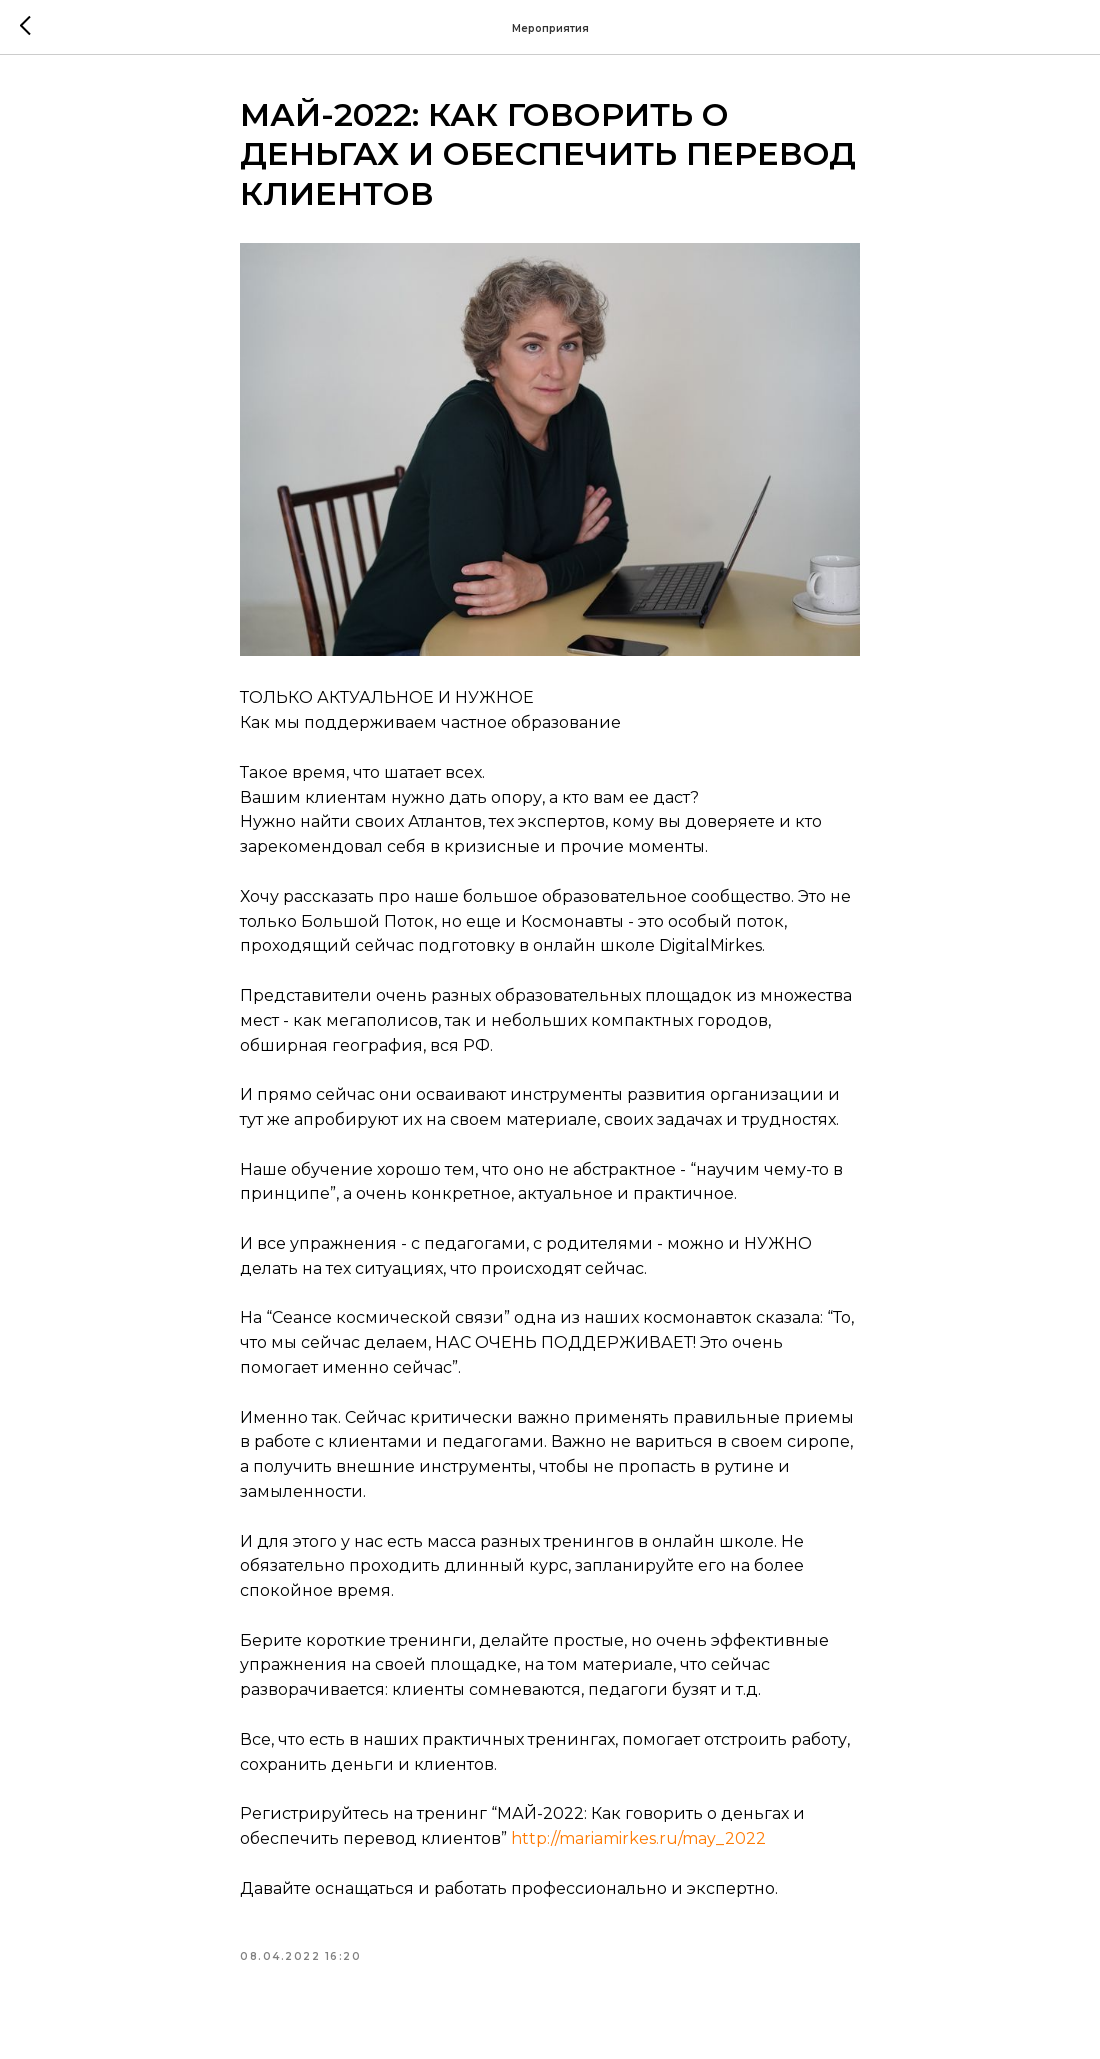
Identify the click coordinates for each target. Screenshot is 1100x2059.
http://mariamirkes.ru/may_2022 (638, 1838)
